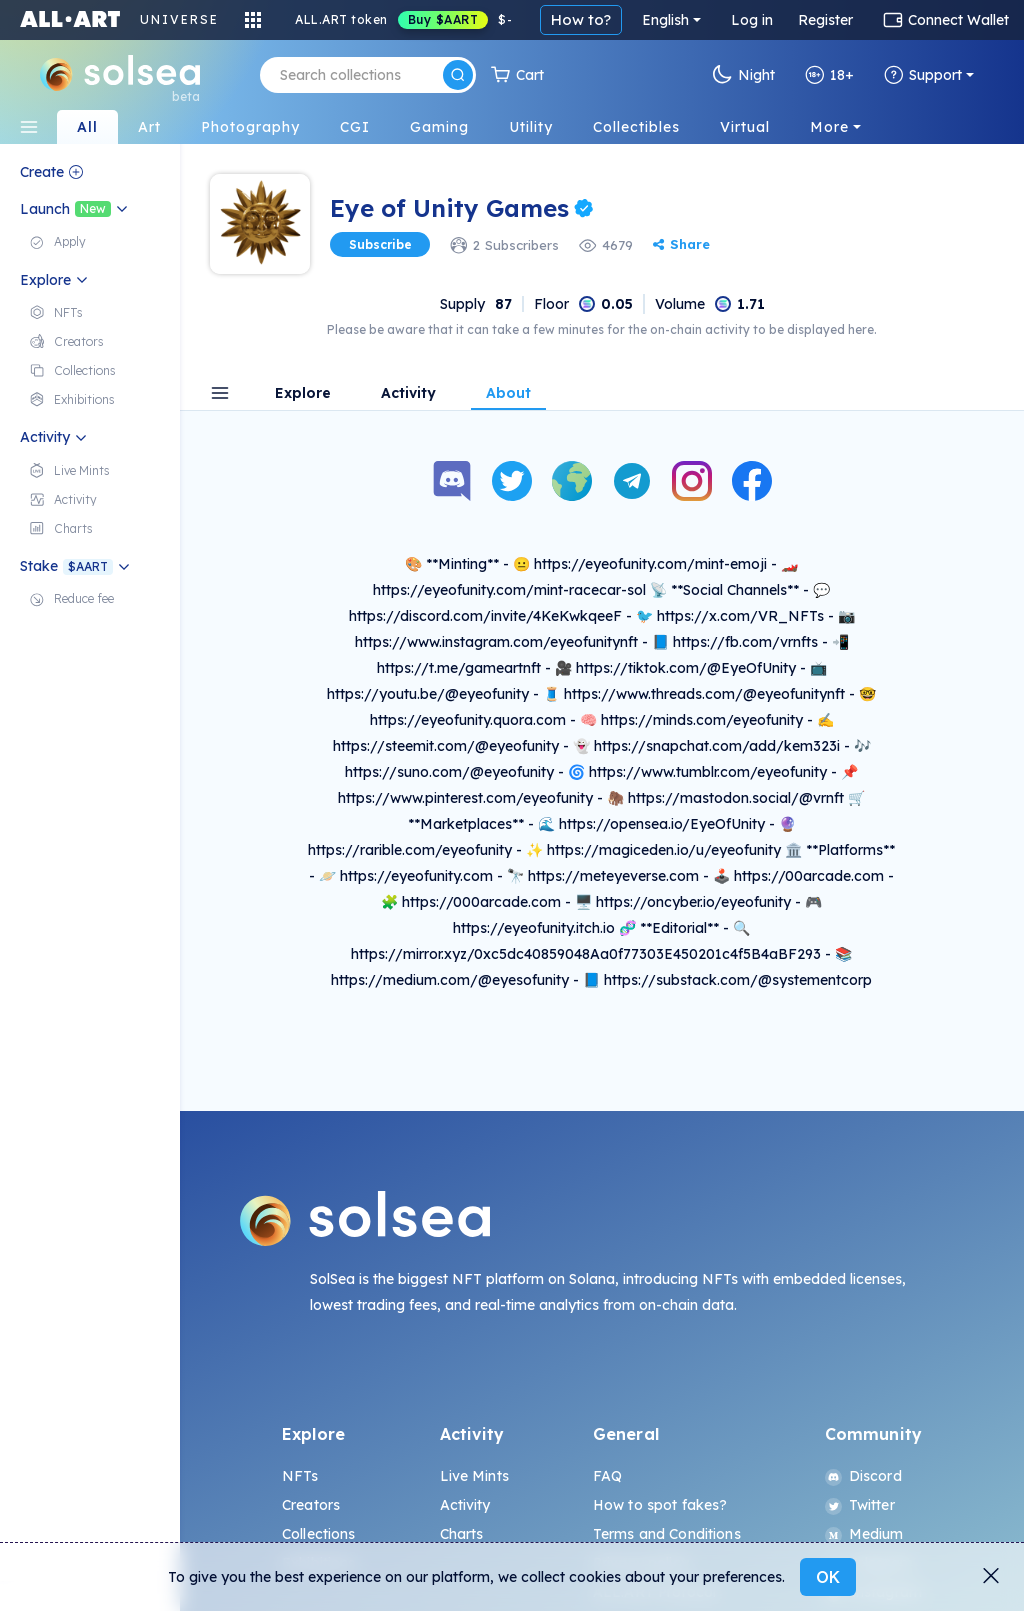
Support (923, 75)
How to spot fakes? (660, 1505)
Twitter (860, 1505)
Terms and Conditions (667, 1534)
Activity (408, 394)
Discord (863, 1476)
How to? (581, 19)
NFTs (300, 1476)
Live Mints (474, 1476)
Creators (311, 1505)
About (508, 394)
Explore (303, 394)
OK (828, 1577)
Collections (319, 1534)
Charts (462, 1534)
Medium (864, 1534)
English (665, 20)
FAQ (607, 1476)
